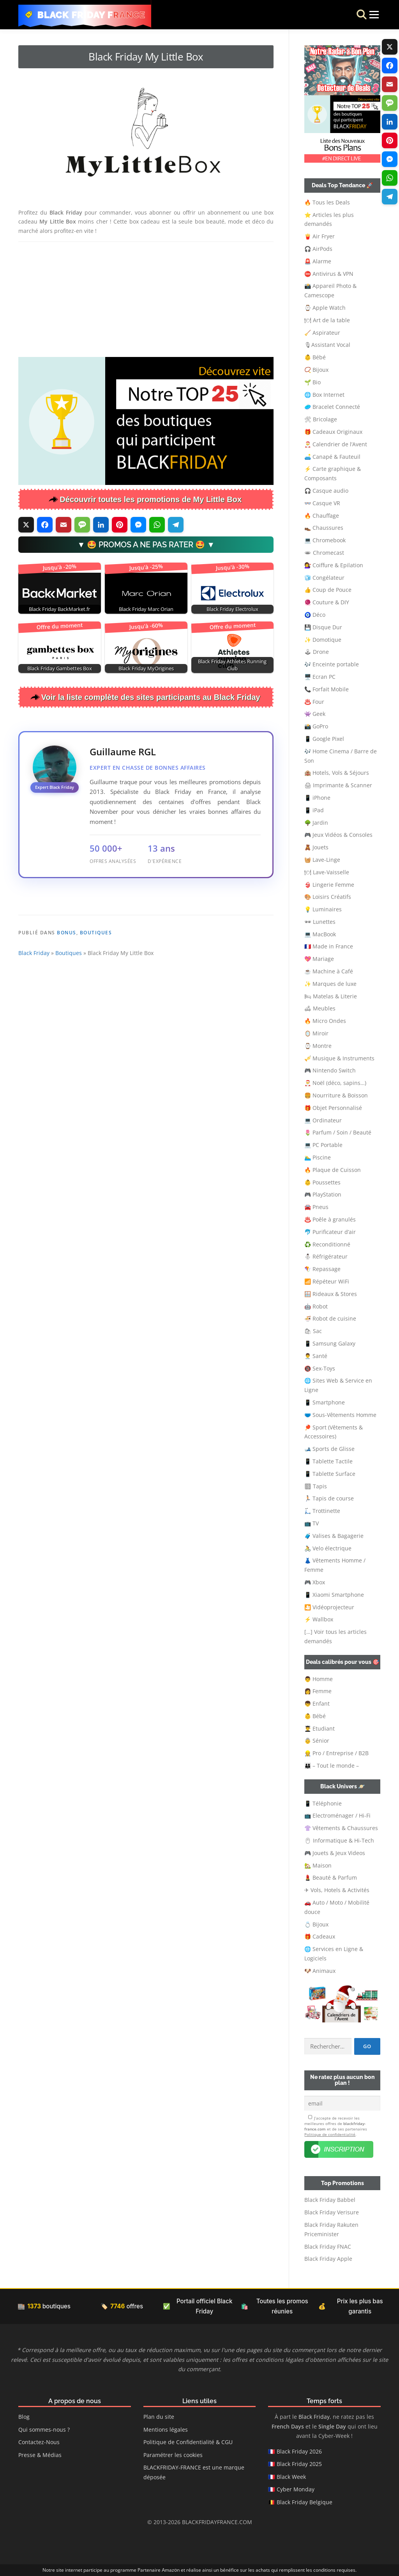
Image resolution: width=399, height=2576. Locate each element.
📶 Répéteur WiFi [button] (326, 1281)
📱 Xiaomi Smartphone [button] (334, 1594)
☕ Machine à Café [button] (328, 971)
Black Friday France (91, 15)
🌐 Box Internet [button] (324, 394)
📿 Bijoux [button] (316, 369)
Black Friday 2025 (299, 2464)
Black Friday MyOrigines (146, 668)
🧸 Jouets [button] (316, 847)
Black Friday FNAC (327, 2246)
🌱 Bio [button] (312, 382)
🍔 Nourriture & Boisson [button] (336, 1095)
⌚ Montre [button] (318, 1045)
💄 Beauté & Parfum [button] (330, 1877)
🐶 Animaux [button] (319, 1970)
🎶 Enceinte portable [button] (331, 664)
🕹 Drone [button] (316, 651)
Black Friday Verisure (331, 2212)
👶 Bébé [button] (315, 357)
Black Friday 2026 (299, 2451)
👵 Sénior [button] (316, 1740)
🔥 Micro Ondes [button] (325, 1020)
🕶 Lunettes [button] (319, 921)
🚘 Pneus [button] (316, 1207)
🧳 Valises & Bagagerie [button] (334, 1535)
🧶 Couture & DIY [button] (326, 602)
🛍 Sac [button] (313, 1331)
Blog (24, 2416)
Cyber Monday (295, 2489)
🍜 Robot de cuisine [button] (330, 1318)
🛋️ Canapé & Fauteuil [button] (332, 456)
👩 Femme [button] (318, 1691)
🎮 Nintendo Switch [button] (330, 1070)
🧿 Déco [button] (314, 614)
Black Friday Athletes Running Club (232, 665)
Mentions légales (165, 2429)
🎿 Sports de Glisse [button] (329, 1448)
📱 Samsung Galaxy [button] (329, 1343)
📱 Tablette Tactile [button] (328, 1461)
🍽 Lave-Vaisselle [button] (326, 872)
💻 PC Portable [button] (323, 1145)
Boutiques (96, 984)
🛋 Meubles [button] (319, 1008)
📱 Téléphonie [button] (323, 1803)
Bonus (66, 984)
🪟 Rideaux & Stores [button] (330, 1294)
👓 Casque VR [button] (322, 503)
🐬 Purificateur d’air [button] (330, 1232)
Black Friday (33, 1004)
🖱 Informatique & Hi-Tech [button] (339, 1840)
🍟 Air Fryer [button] (319, 236)
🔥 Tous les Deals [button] (327, 202)
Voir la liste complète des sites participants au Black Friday (150, 697)
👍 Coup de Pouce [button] (327, 589)
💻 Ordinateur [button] (323, 1120)
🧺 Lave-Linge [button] (322, 859)
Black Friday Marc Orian (146, 609)
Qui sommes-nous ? (44, 2429)
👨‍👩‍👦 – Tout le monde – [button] (331, 1765)
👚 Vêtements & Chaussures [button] (341, 1828)
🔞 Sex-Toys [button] (319, 1368)
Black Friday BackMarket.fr (59, 609)
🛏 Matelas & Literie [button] (330, 996)
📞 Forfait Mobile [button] (326, 689)
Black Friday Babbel (329, 2199)
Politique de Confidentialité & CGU (188, 2442)
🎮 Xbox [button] (314, 1582)
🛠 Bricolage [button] (320, 419)
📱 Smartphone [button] (324, 1402)
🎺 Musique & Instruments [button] (339, 1058)
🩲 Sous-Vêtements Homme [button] (340, 1414)
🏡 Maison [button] (318, 1865)
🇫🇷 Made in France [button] (328, 946)
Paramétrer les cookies (173, 2455)
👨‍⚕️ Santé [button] (315, 1356)
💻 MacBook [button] (320, 934)
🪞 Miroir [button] (316, 1033)
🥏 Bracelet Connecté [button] (332, 406)
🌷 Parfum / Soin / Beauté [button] (337, 1132)
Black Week (291, 2476)
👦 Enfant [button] (317, 1703)
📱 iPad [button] (314, 810)
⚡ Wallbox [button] (318, 1619)
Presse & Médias (40, 2455)
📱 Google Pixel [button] (324, 738)
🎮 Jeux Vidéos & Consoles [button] (338, 834)
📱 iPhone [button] (317, 797)
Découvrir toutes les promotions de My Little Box (151, 499)
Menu (366, 14)
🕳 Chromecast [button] (324, 552)
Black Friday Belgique (304, 2502)
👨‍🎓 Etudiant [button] (319, 1728)
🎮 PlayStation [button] (322, 1194)
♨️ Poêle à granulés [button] (330, 1219)
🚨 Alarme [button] (317, 261)
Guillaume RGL (123, 751)
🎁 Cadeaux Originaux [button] (333, 431)
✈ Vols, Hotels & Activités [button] (336, 1890)
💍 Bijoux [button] (316, 1924)
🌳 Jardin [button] (316, 822)
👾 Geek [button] (314, 713)
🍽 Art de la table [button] (327, 320)
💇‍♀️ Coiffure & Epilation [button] (333, 565)
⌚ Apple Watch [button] (325, 307)
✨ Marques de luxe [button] (330, 983)
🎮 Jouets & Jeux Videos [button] (334, 1853)
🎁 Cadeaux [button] (319, 1936)
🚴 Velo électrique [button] (327, 1548)
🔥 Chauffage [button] (321, 515)
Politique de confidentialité (329, 2134)
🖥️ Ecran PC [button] (319, 676)
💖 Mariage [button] (319, 958)
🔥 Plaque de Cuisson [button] (332, 1169)
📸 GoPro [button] (316, 726)
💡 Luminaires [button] (323, 909)
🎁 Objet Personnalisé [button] (333, 1107)
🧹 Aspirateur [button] (322, 332)
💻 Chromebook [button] (325, 540)
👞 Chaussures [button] (323, 527)
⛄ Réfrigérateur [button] (326, 1256)
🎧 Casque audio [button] (326, 490)
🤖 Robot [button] (316, 1306)
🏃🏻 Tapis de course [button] (329, 1498)
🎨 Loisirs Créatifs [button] (327, 896)
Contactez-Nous (39, 2442)
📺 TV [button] (311, 1523)
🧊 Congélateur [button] (324, 577)
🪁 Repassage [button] (322, 1269)
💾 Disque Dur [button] (323, 627)
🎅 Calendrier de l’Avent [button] (335, 444)
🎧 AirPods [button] (318, 248)
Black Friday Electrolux (232, 609)
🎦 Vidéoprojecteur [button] (329, 1607)
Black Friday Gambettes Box (59, 668)
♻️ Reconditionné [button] (327, 1244)
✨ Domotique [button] (322, 639)
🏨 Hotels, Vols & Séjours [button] (336, 772)
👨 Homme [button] (318, 1679)
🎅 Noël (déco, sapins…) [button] (335, 1083)
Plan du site (158, 2416)
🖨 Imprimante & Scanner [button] (338, 785)
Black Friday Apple (328, 2258)
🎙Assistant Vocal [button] (327, 344)
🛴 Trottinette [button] (322, 1510)
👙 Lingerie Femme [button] (329, 884)
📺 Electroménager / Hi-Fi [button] (337, 1815)
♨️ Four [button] (314, 701)
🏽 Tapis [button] (315, 1486)
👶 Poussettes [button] (322, 1182)
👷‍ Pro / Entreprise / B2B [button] (336, 1753)
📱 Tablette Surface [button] (329, 1473)
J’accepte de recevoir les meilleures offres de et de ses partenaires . (335, 2125)
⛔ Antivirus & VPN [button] (328, 273)
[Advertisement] (146, 298)
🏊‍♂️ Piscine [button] (317, 1157)
